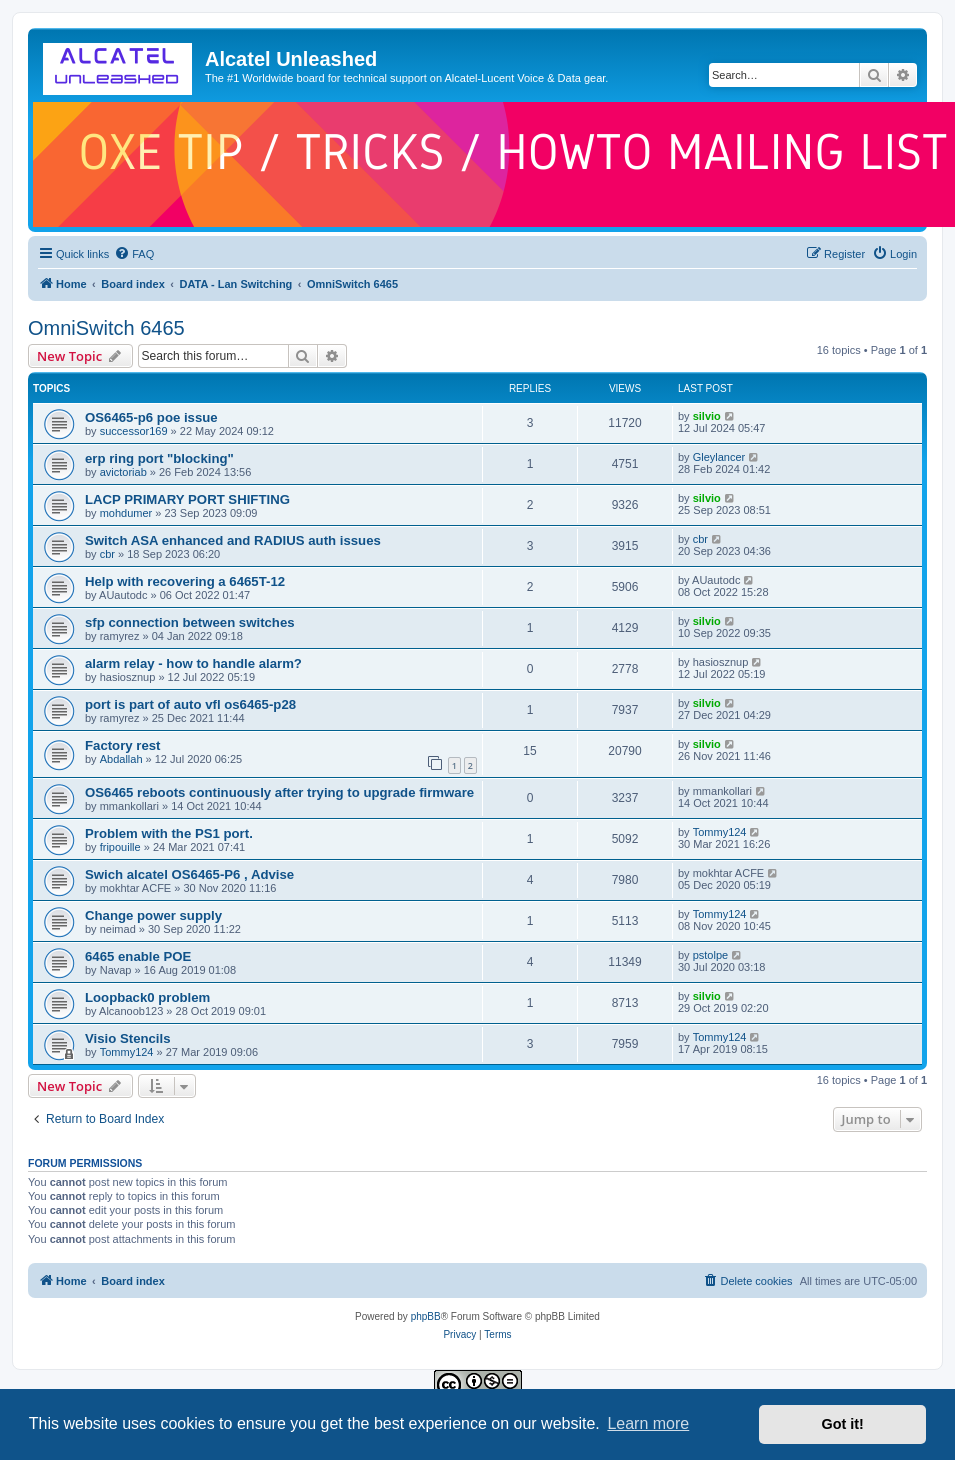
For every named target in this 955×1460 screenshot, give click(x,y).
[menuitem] (134, 254)
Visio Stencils (128, 1038)
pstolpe (710, 955)
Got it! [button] (843, 1424)
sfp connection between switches (190, 622)
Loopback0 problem (147, 997)
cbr (107, 554)
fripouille (120, 847)
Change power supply (153, 915)
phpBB (426, 1316)
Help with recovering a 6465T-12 (185, 581)
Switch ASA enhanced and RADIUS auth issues (233, 540)
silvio (707, 416)
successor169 (134, 431)
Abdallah (121, 759)
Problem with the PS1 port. (169, 833)
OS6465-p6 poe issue (151, 417)
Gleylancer (719, 457)
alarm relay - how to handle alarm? (193, 663)
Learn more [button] (648, 1423)
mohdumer (126, 513)
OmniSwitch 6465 (106, 328)
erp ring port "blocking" (159, 458)
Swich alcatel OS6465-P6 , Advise (189, 874)
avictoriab (123, 472)
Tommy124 (720, 832)
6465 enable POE (138, 956)
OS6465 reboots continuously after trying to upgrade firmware (279, 792)
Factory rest (123, 745)
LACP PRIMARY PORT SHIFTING (187, 499)
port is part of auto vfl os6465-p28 (190, 704)
